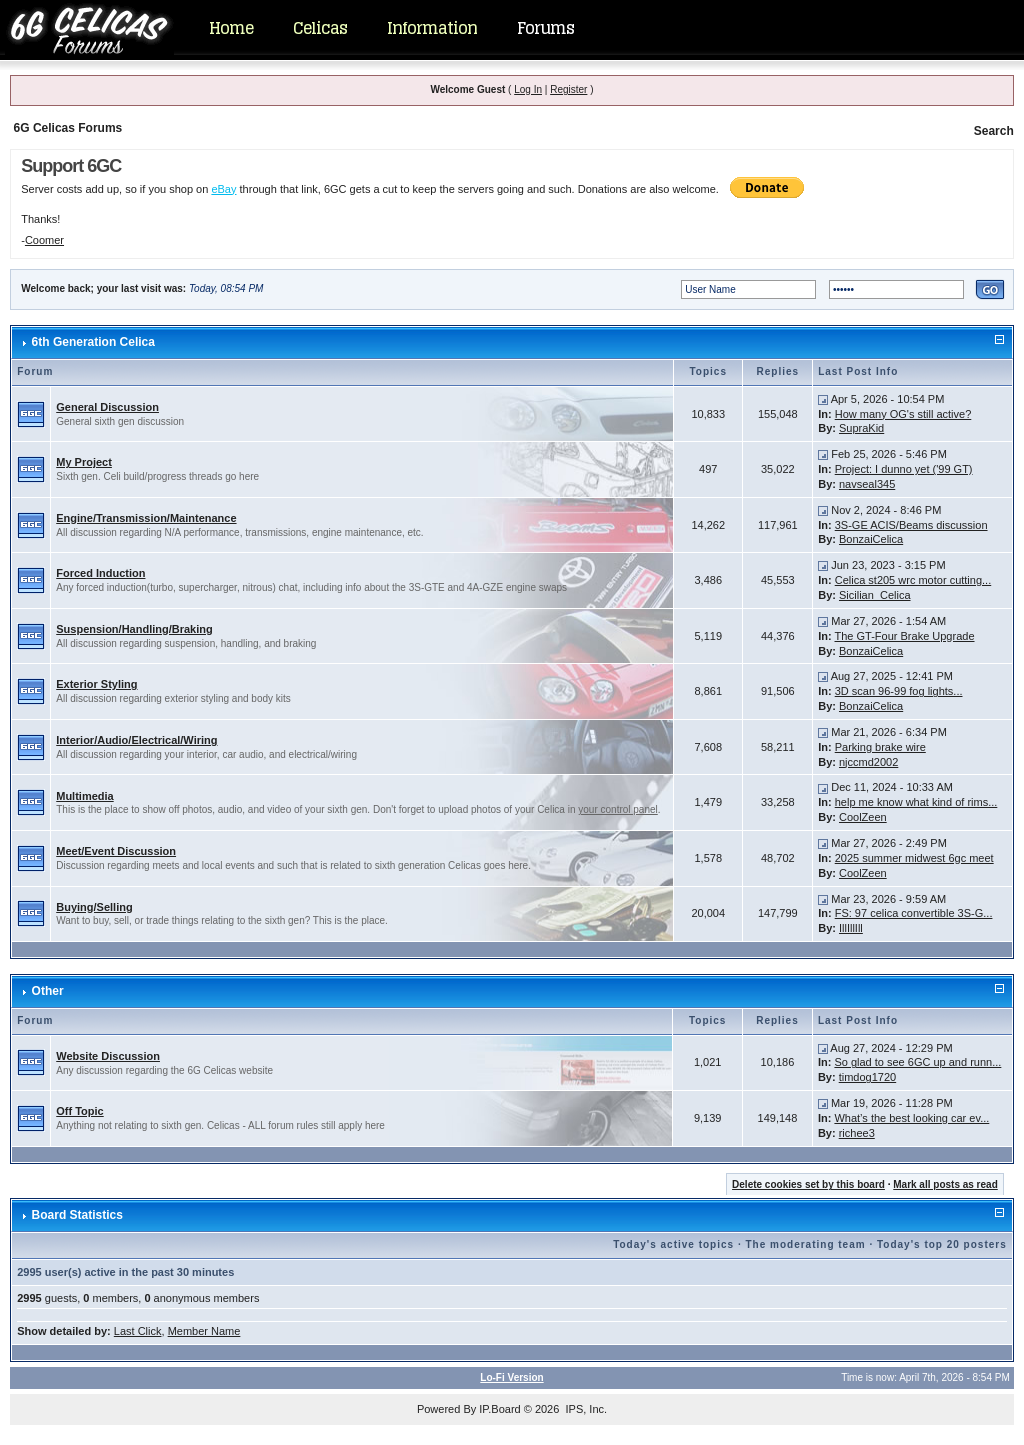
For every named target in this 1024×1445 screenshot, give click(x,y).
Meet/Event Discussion (116, 851)
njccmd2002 (868, 762)
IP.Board (499, 1409)
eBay (223, 189)
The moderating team (805, 1244)
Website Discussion (108, 1056)
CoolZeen (863, 817)
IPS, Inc (584, 1409)
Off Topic (79, 1111)
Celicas (320, 28)
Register (568, 89)
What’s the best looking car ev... (911, 1118)
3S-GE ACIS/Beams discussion (911, 525)
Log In (528, 89)
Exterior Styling (96, 684)
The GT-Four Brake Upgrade (905, 636)
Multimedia (84, 796)
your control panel (618, 809)
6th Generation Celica (93, 342)
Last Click (138, 1331)
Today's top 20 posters (942, 1244)
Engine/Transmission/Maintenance (146, 518)
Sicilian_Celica (875, 595)
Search (994, 131)
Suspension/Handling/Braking (134, 629)
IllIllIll (851, 928)
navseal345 (867, 484)
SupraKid (861, 428)
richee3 (857, 1133)
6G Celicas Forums (68, 128)
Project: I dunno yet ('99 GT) (904, 469)
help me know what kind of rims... (916, 802)
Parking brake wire (880, 747)
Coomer (44, 240)
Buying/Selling (94, 907)
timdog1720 (868, 1077)
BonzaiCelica (871, 539)
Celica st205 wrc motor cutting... (913, 580)
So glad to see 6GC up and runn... (917, 1062)
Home (231, 28)
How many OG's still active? (903, 414)
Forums (545, 28)
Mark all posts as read (945, 1184)
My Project (84, 462)
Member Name (204, 1331)
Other (48, 991)
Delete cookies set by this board (808, 1184)
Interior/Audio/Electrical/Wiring (136, 740)
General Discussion (107, 407)
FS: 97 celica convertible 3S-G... (914, 913)
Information (432, 28)
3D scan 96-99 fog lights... (899, 691)
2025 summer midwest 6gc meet (914, 858)
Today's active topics (673, 1244)
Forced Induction (100, 573)
